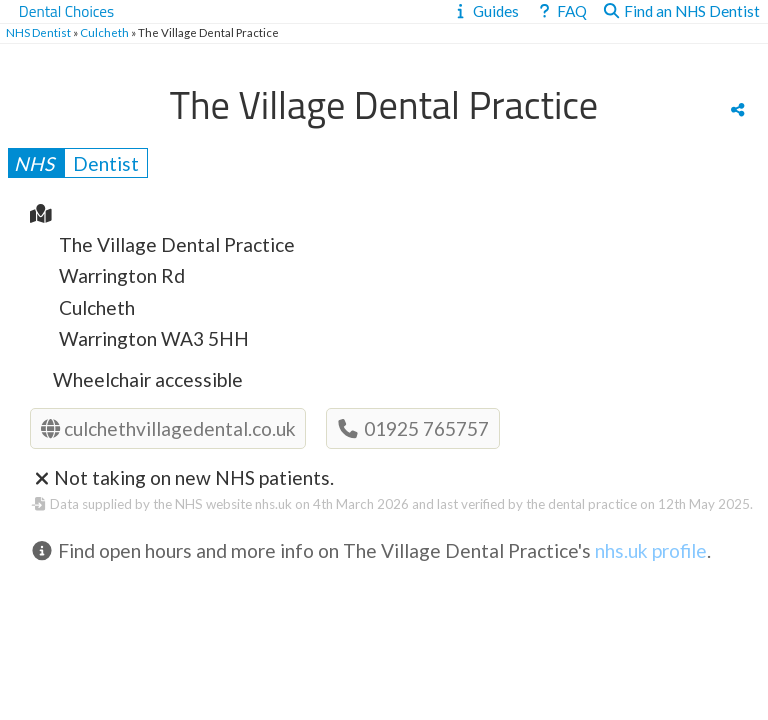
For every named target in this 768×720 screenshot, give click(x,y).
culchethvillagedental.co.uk (168, 428)
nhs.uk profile (651, 550)
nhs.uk (273, 504)
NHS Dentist (38, 32)
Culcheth (104, 32)
